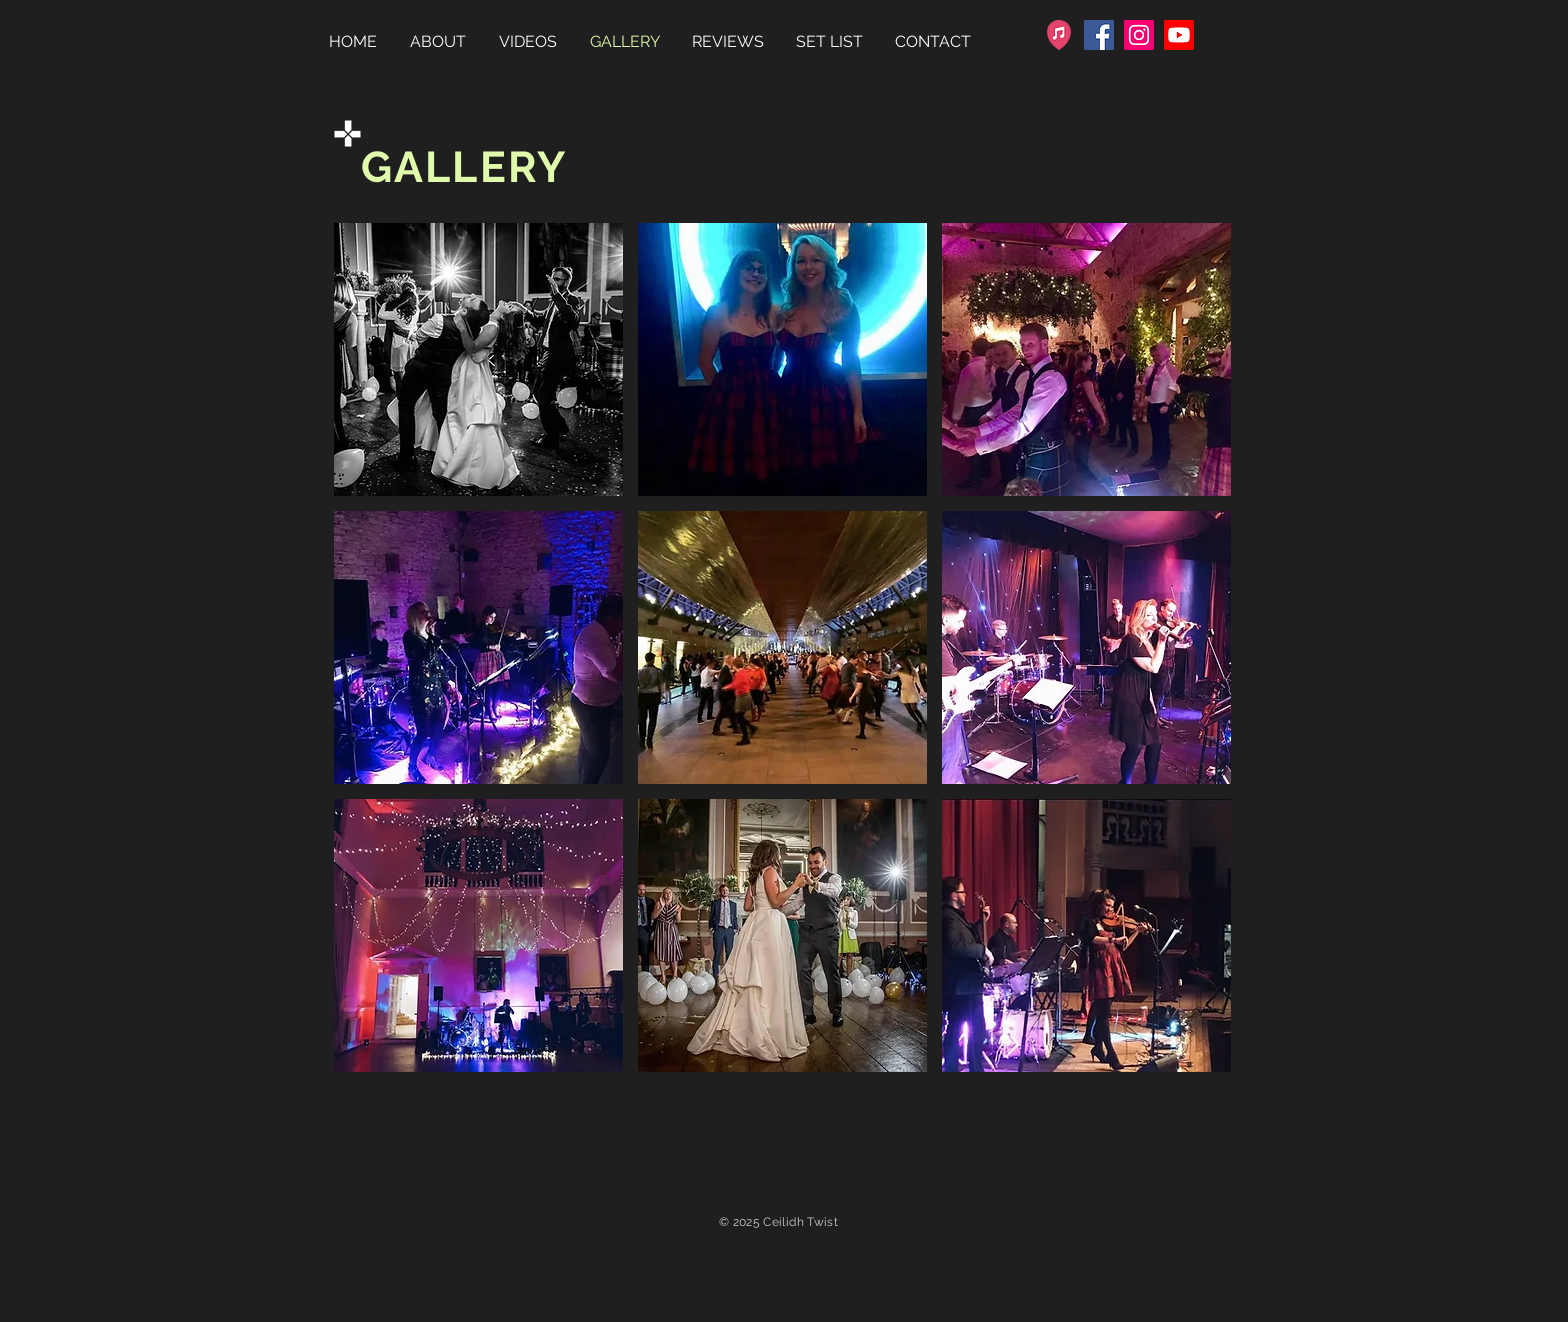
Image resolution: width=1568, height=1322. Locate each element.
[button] (478, 359)
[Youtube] (1179, 35)
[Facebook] (1099, 35)
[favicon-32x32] (1059, 35)
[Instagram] (1139, 35)
